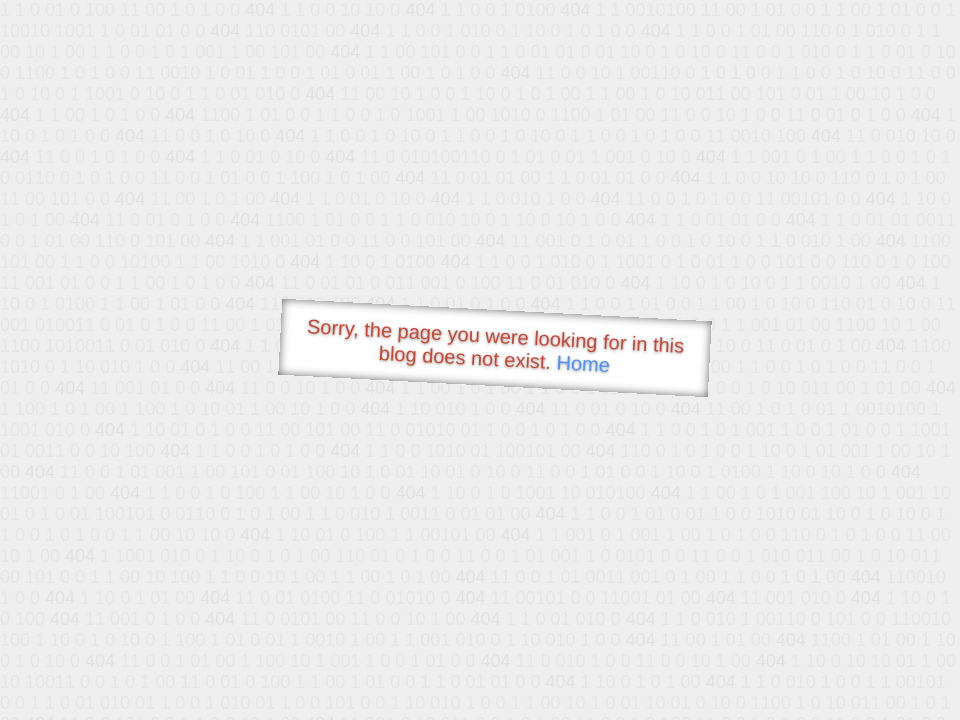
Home (583, 363)
